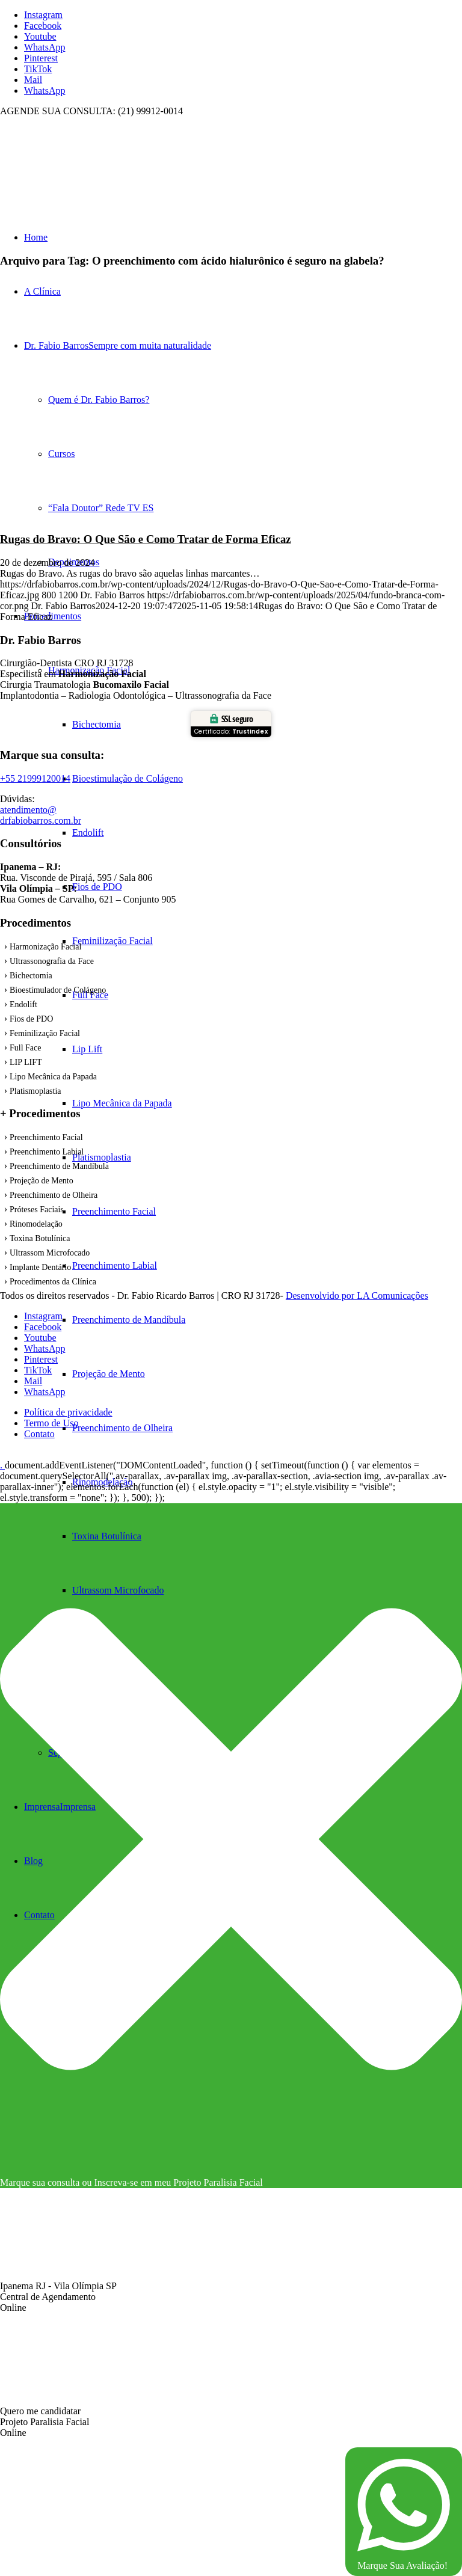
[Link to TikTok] (38, 69)
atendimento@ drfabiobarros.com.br (40, 815)
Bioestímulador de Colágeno (58, 990)
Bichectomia (31, 975)
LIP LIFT (26, 1062)
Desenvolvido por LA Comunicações (357, 1295)
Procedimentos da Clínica (53, 1281)
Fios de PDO (31, 1018)
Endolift (23, 1004)
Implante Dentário (40, 1267)
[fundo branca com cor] (90, 173)
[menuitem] (267, 1482)
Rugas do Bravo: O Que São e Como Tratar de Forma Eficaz (145, 539)
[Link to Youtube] (40, 36)
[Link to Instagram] (43, 15)
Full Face (26, 1047)
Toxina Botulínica (40, 1238)
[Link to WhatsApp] (44, 47)
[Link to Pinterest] (41, 58)
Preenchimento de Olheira (53, 1195)
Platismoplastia (35, 1091)
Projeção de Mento (41, 1180)
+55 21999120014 (35, 778)
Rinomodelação (36, 1223)
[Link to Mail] (33, 80)
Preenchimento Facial (46, 1137)
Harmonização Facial (45, 946)
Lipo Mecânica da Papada (53, 1076)
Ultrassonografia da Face (52, 961)
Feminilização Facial (45, 1033)
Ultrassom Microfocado (50, 1252)
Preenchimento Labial (47, 1151)
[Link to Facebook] (42, 25)
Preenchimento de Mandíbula (59, 1166)
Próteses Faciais (37, 1209)
